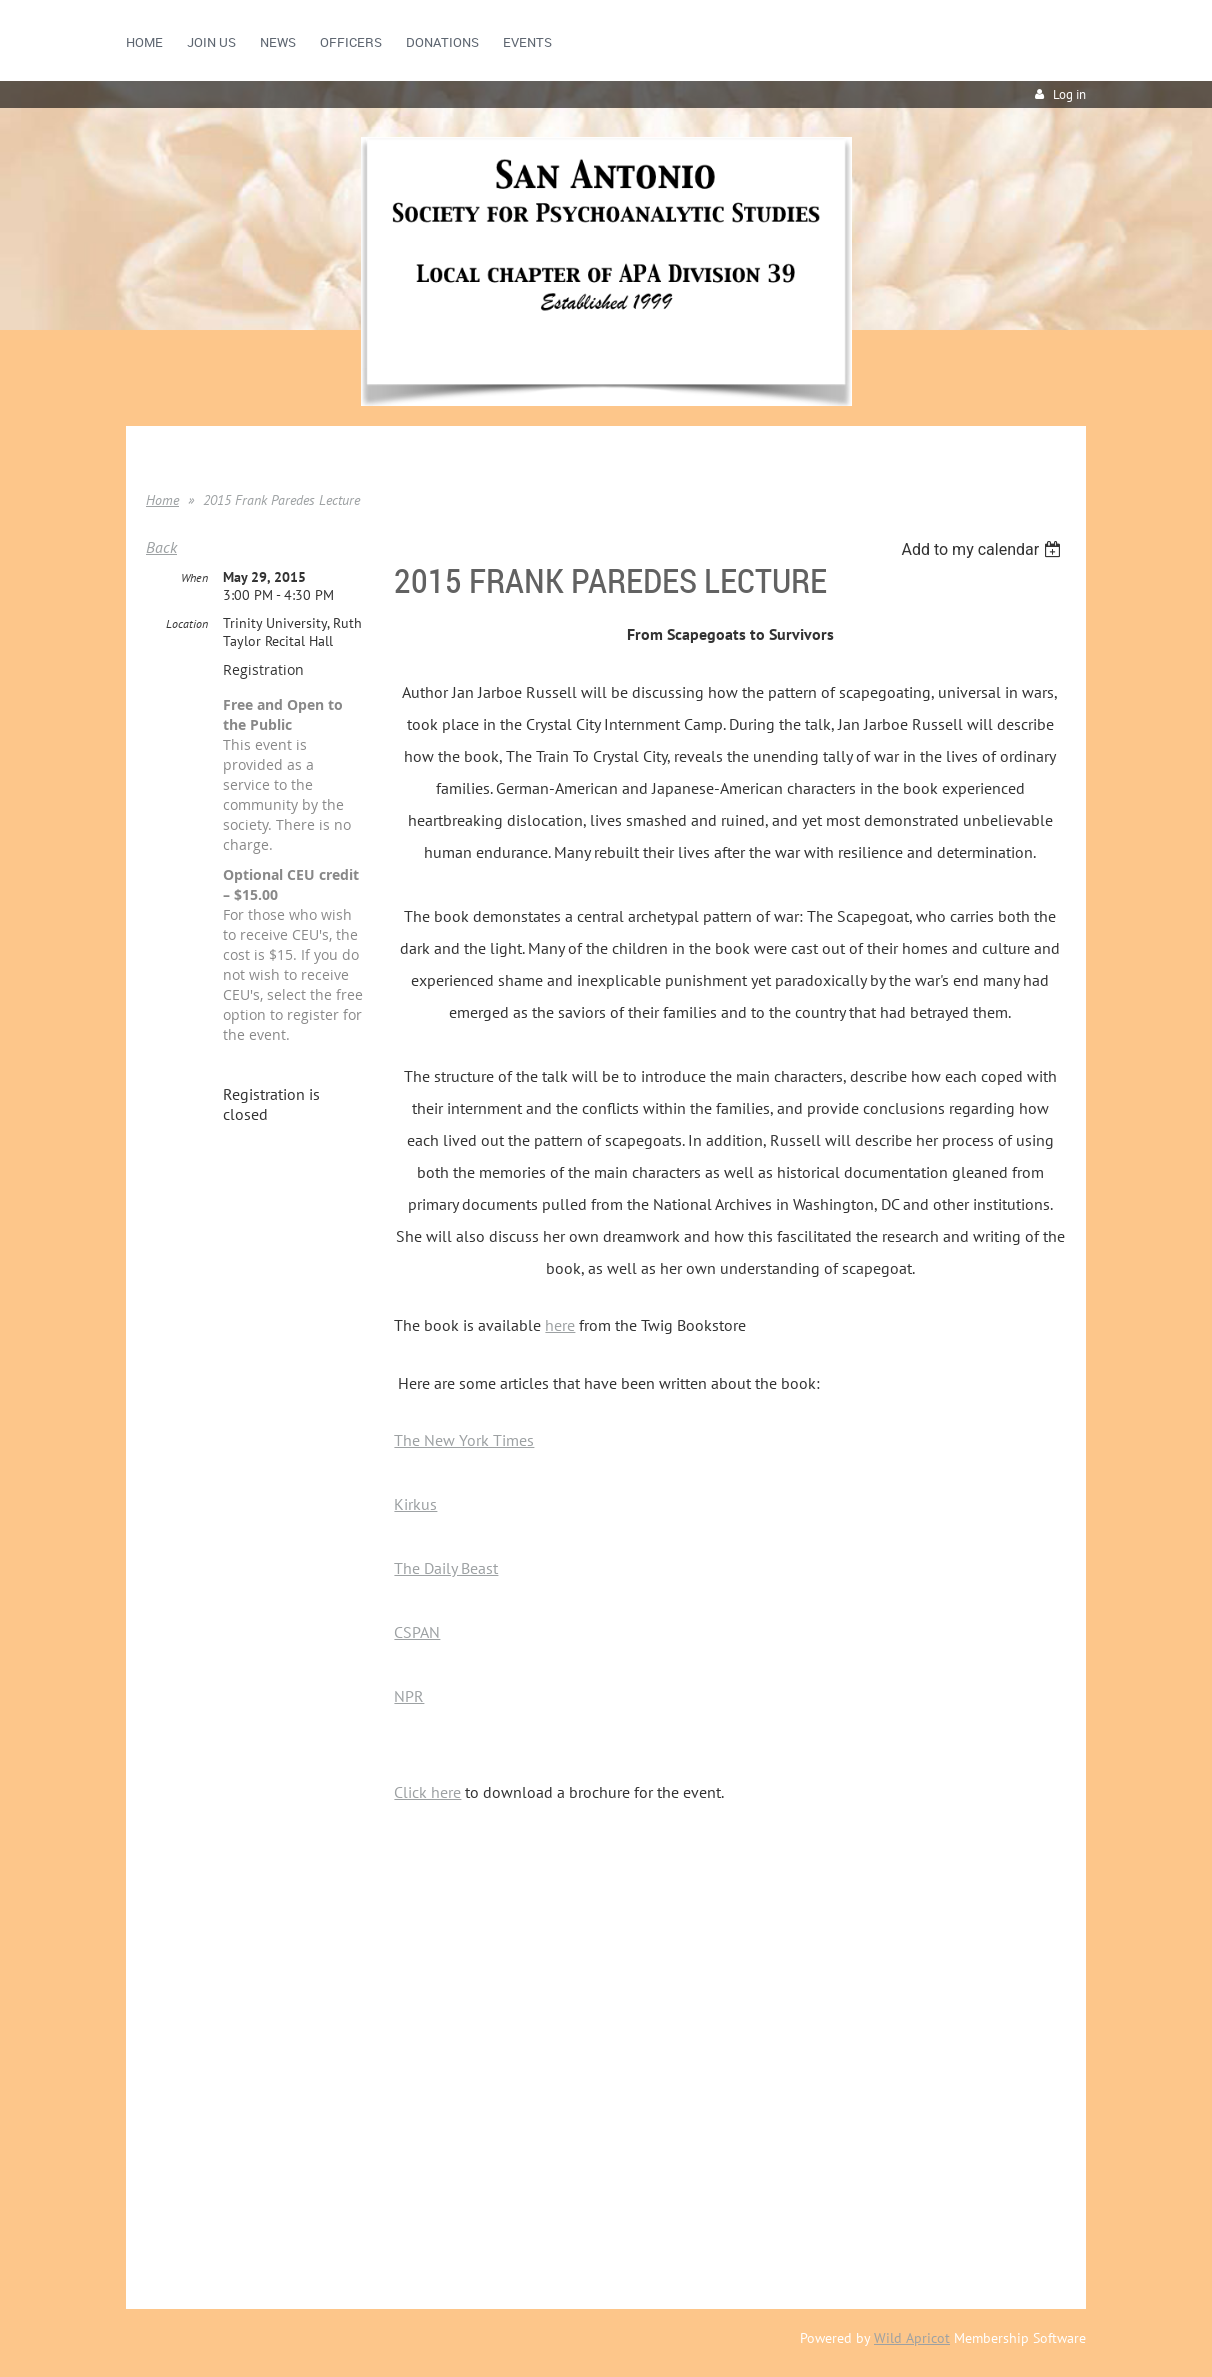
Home (162, 500)
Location (187, 623)
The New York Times (464, 1440)
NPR (409, 1696)
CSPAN (417, 1632)
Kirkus (415, 1504)
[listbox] (983, 549)
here (560, 1325)
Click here (427, 1792)
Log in (1069, 94)
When (194, 577)
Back (161, 547)
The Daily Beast (446, 1568)
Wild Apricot (912, 2338)
